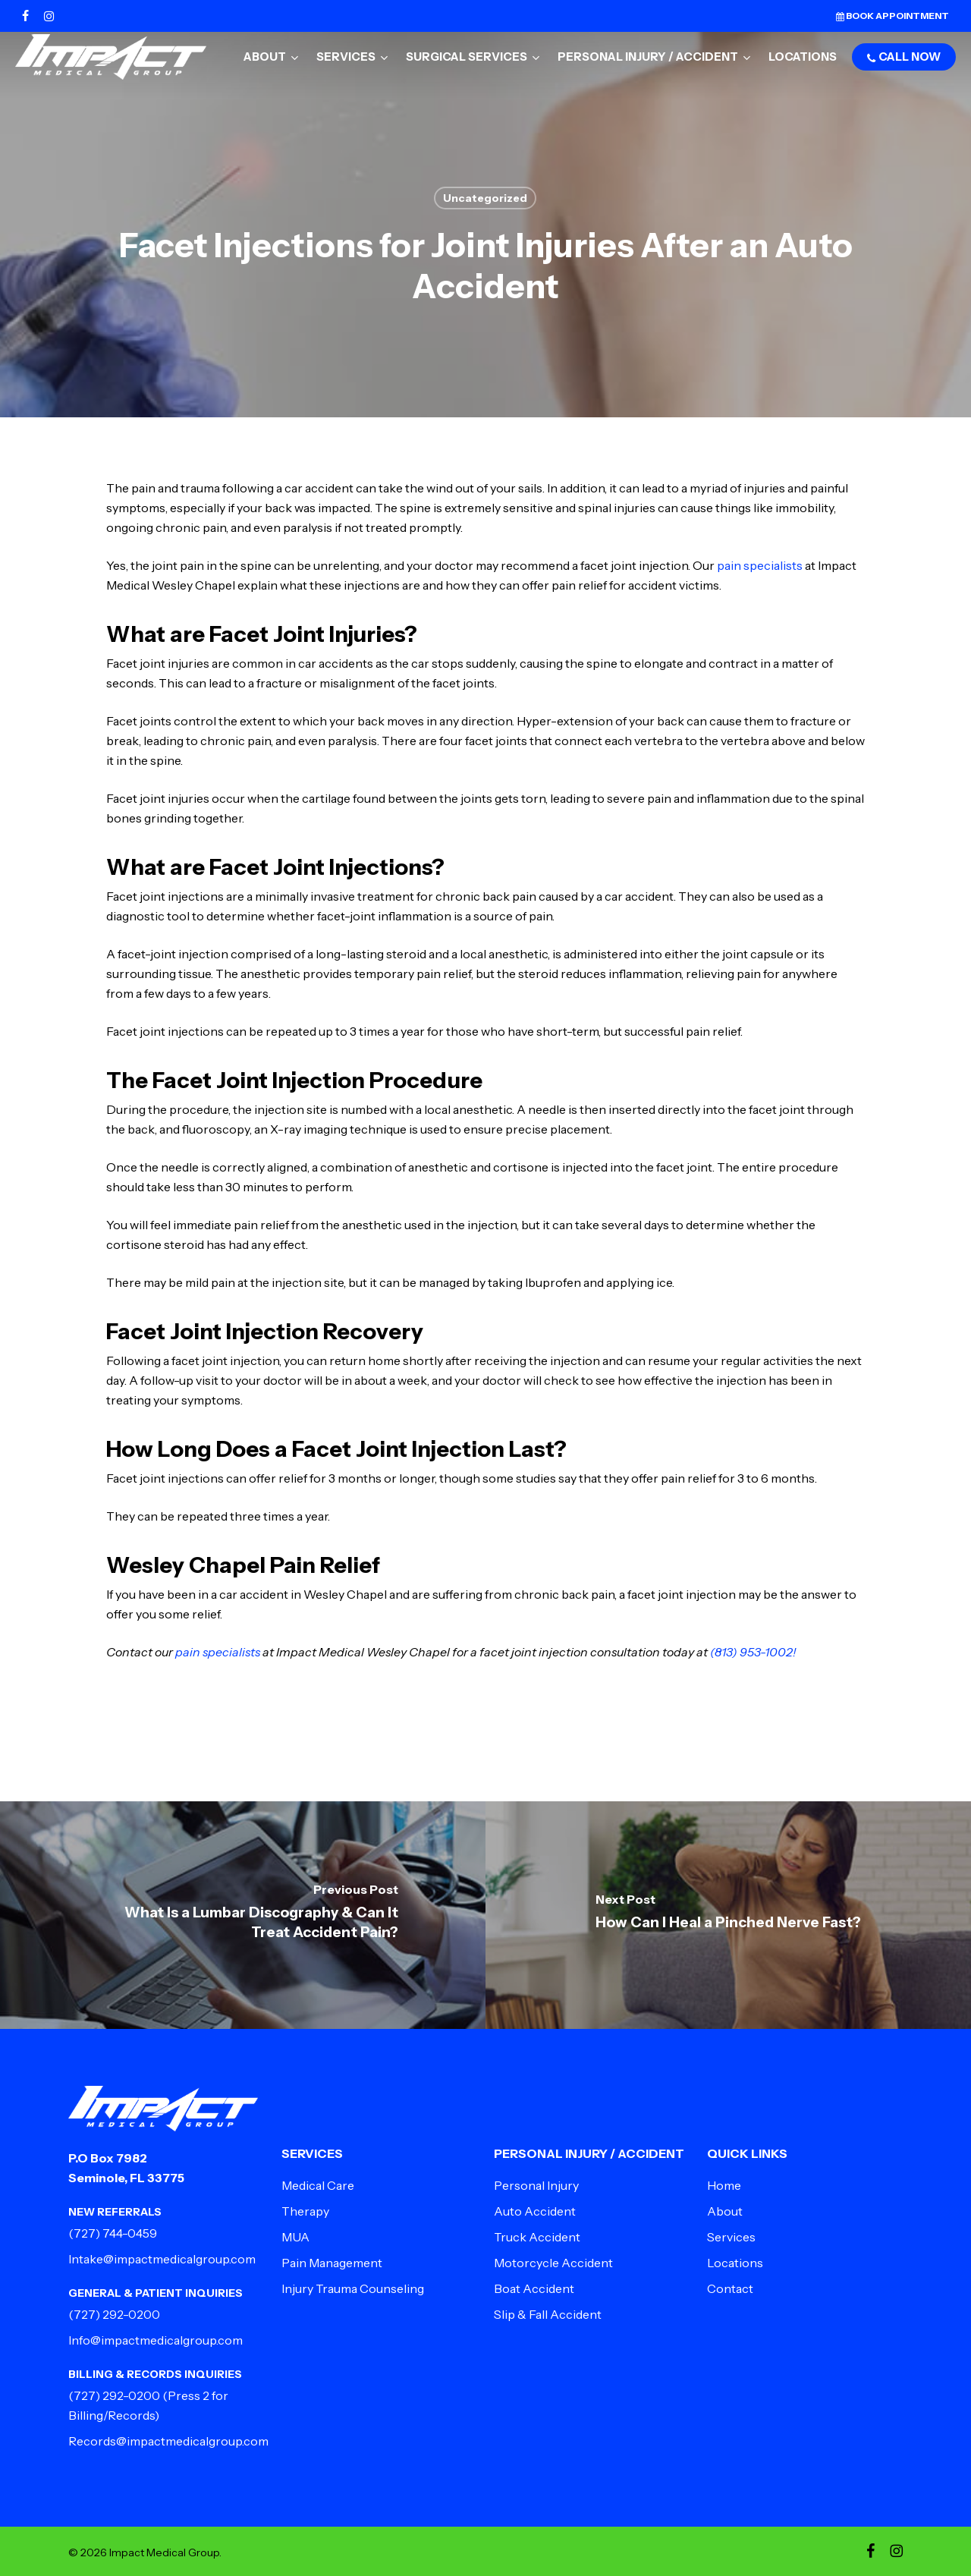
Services (731, 2236)
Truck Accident (537, 2236)
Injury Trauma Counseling (352, 2288)
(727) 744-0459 (112, 2233)
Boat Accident (534, 2288)
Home (724, 2185)
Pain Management (331, 2262)
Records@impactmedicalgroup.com (168, 2441)
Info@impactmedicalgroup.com (155, 2340)
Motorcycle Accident (553, 2262)
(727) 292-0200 (114, 2314)
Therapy (305, 2211)
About (725, 2211)
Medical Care (317, 2185)
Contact (730, 2288)
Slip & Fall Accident (548, 2314)
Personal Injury (536, 2185)
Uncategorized (485, 198)
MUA (295, 2236)
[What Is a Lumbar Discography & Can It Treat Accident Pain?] (243, 1915)
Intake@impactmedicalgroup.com (162, 2258)
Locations (735, 2262)
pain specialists (759, 565)
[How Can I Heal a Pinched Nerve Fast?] (728, 1915)
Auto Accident (535, 2211)
